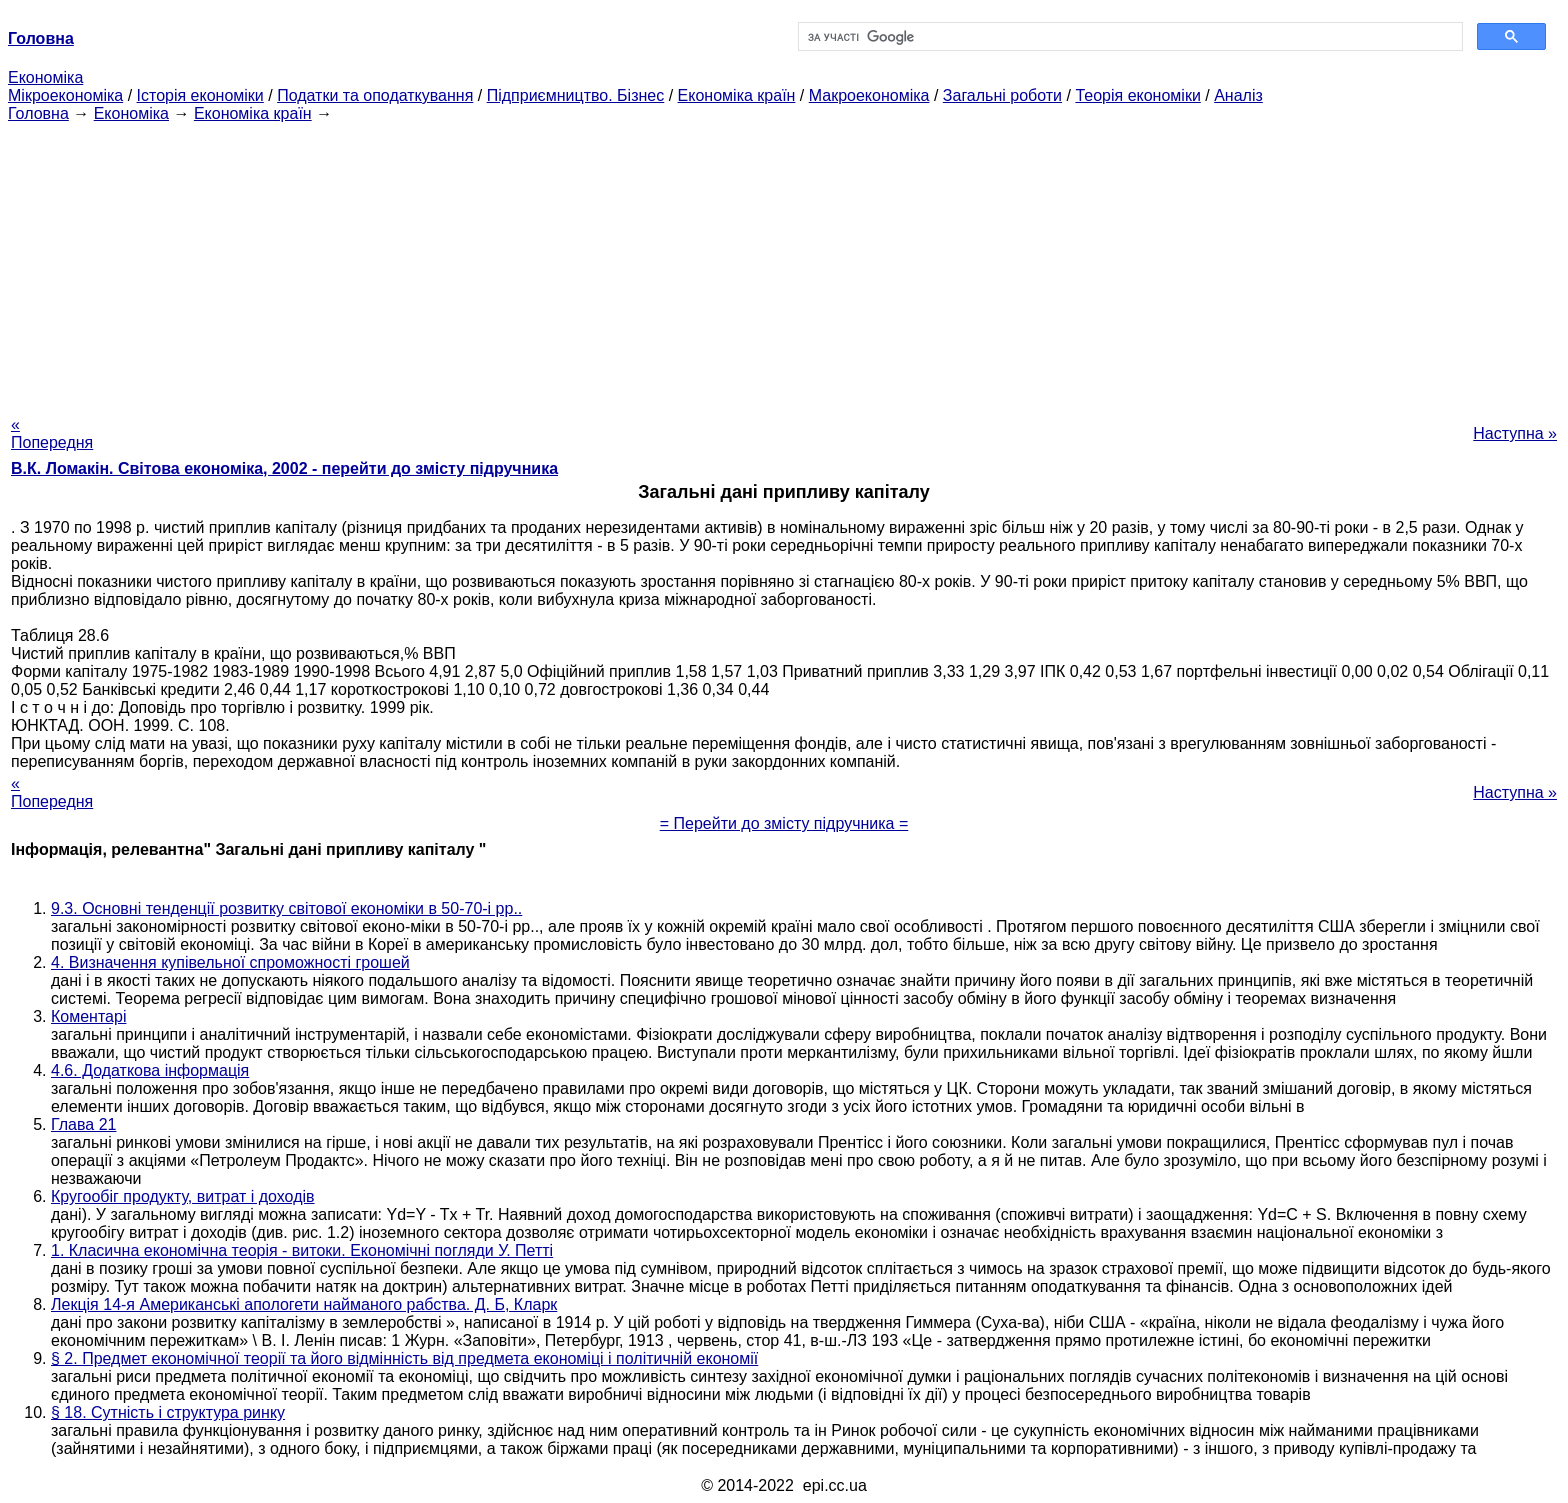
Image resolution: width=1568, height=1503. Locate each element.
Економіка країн (737, 95)
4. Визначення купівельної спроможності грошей (230, 962)
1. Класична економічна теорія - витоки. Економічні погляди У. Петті (302, 1250)
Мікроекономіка (65, 95)
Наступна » (1515, 433)
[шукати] (1128, 37)
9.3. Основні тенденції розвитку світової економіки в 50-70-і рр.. (286, 908)
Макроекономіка (869, 95)
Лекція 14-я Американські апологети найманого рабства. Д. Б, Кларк (304, 1304)
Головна (38, 113)
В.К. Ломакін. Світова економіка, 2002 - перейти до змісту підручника (284, 468)
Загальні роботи (1002, 95)
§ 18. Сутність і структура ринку (168, 1412)
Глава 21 (83, 1124)
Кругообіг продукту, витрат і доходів (183, 1196)
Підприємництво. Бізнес (576, 95)
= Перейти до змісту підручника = (784, 823)
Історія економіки (200, 95)
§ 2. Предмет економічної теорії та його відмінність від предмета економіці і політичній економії (404, 1358)
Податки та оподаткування (375, 95)
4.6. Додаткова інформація (150, 1070)
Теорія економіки (1137, 95)
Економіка (45, 77)
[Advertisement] (784, 263)
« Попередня (52, 433)
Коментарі (88, 1016)
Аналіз (1238, 95)
